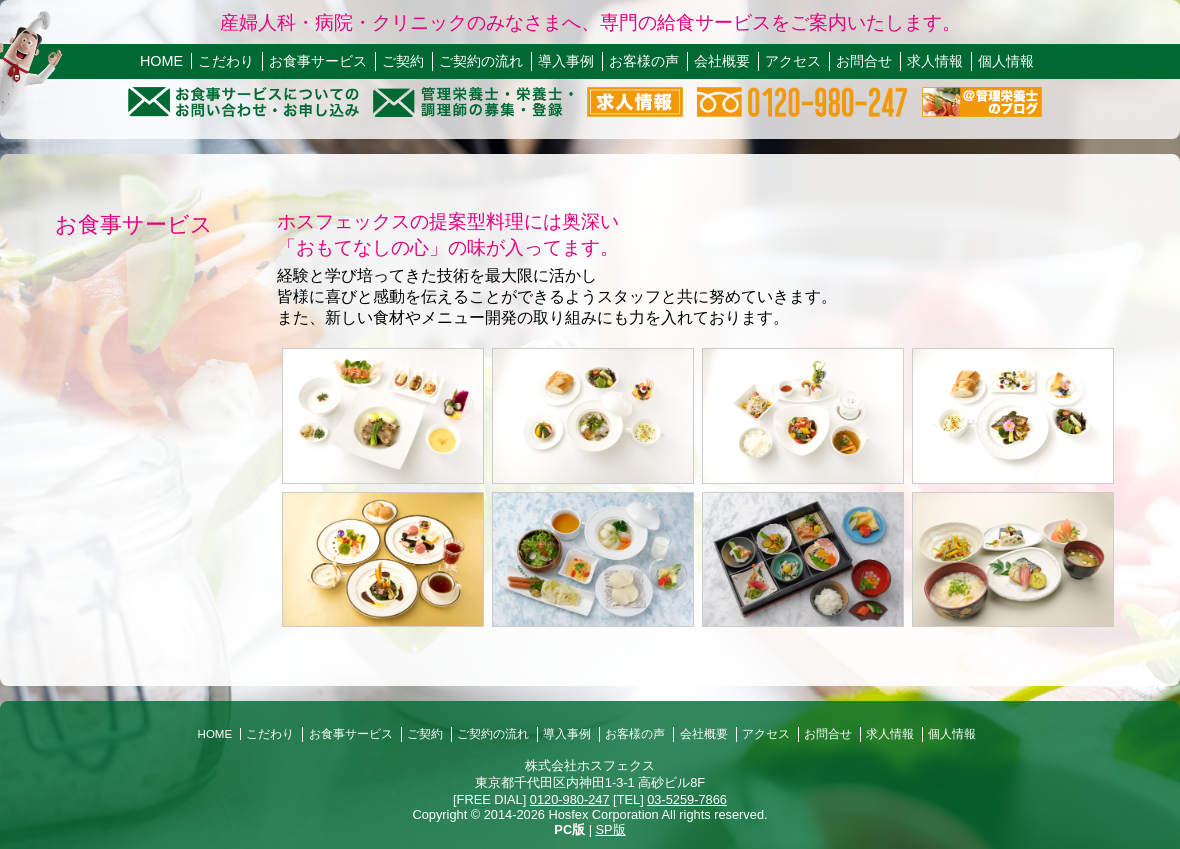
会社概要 (722, 61)
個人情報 (1006, 61)
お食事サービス (318, 61)
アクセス (793, 61)
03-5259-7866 (687, 799)
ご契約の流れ (481, 61)
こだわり (226, 61)
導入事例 (566, 61)
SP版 (611, 829)
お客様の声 (644, 61)
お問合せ (864, 61)
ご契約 (403, 61)
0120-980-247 (570, 799)
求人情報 (935, 61)
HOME (161, 61)
